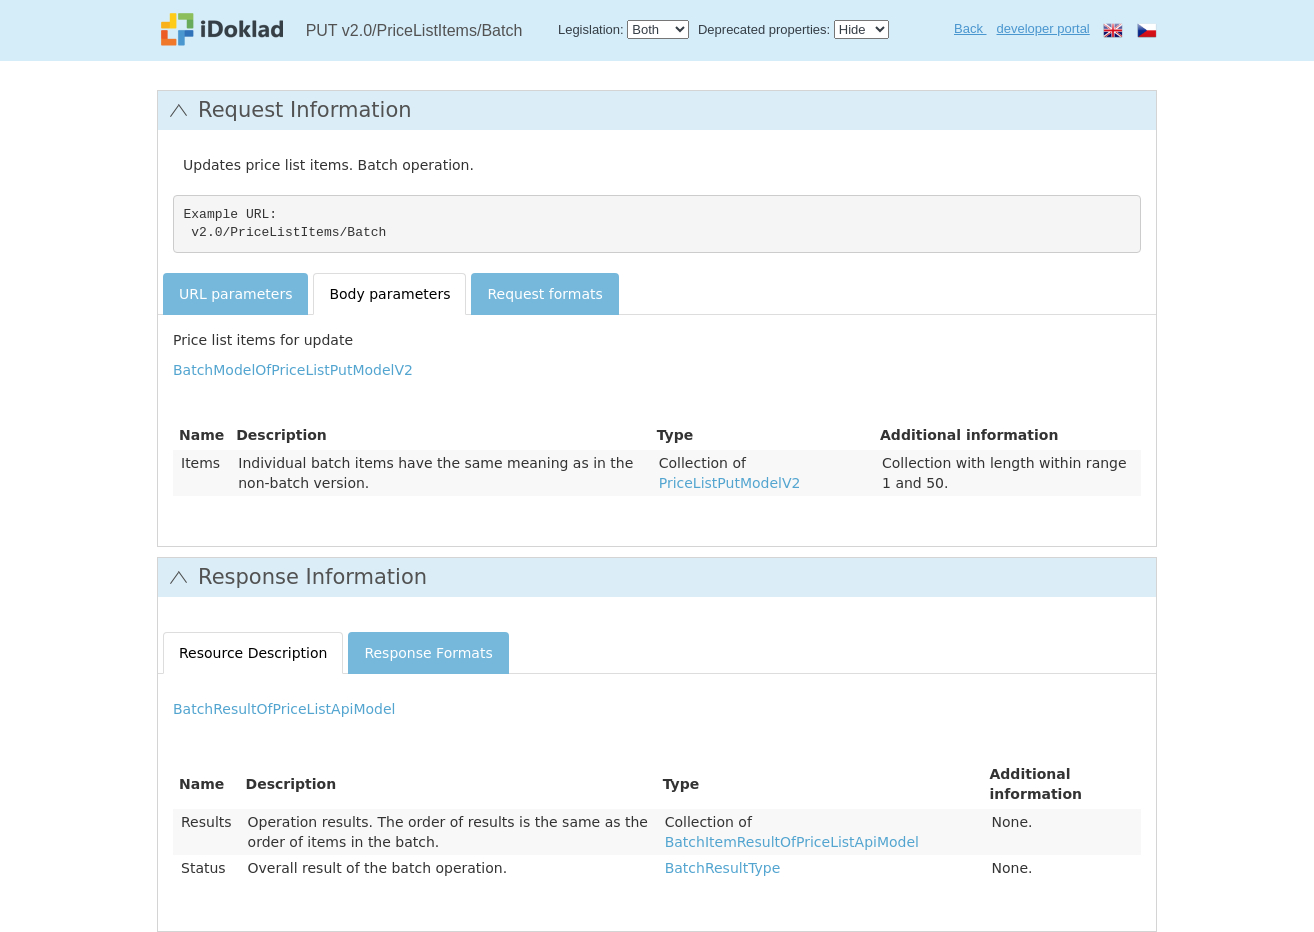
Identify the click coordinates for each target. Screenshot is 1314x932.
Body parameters (389, 294)
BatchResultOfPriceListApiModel (284, 709)
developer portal (1043, 28)
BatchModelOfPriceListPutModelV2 (293, 370)
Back (970, 28)
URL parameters (235, 294)
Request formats (544, 294)
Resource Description (253, 653)
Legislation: (591, 29)
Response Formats (428, 653)
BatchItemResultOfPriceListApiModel (792, 842)
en (1113, 30)
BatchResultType (723, 868)
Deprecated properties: (764, 29)
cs (1147, 30)
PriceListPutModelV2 (730, 483)
